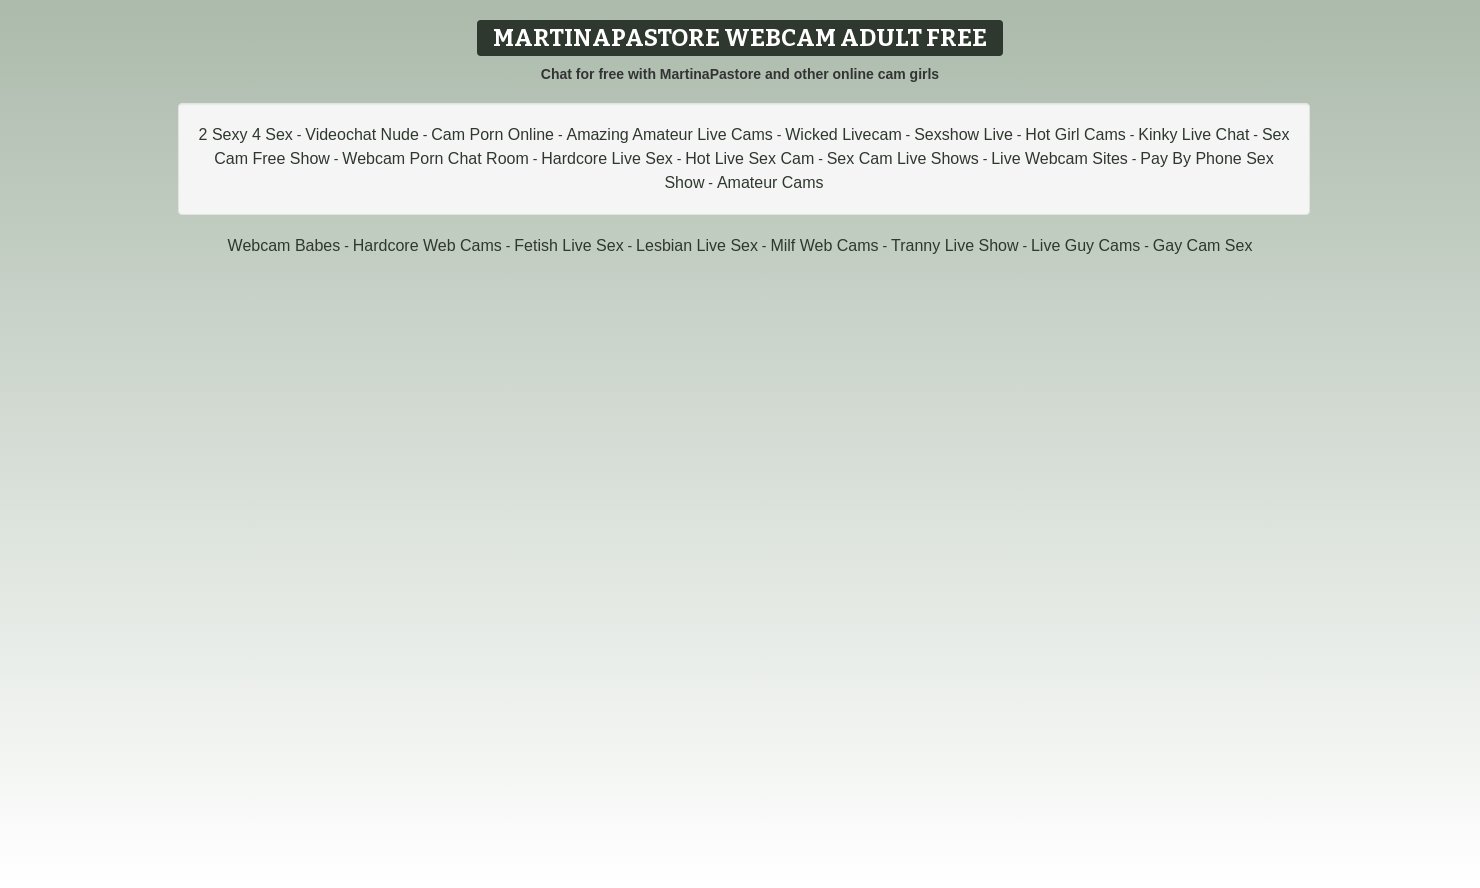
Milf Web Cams (824, 245)
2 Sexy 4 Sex (246, 134)
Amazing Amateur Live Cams (669, 134)
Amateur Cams (770, 182)
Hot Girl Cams (1075, 134)
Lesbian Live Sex (697, 245)
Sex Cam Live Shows (903, 158)
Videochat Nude (362, 134)
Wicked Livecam (843, 134)
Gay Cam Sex (1203, 245)
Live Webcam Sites (1059, 158)
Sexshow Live (963, 134)
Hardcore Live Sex (607, 158)
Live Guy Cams (1085, 245)
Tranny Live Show (954, 245)
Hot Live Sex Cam (749, 158)
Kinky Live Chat (1193, 134)
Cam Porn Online (492, 134)
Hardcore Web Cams (427, 245)
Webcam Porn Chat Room (435, 158)
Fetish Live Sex (568, 245)
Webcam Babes (284, 245)
